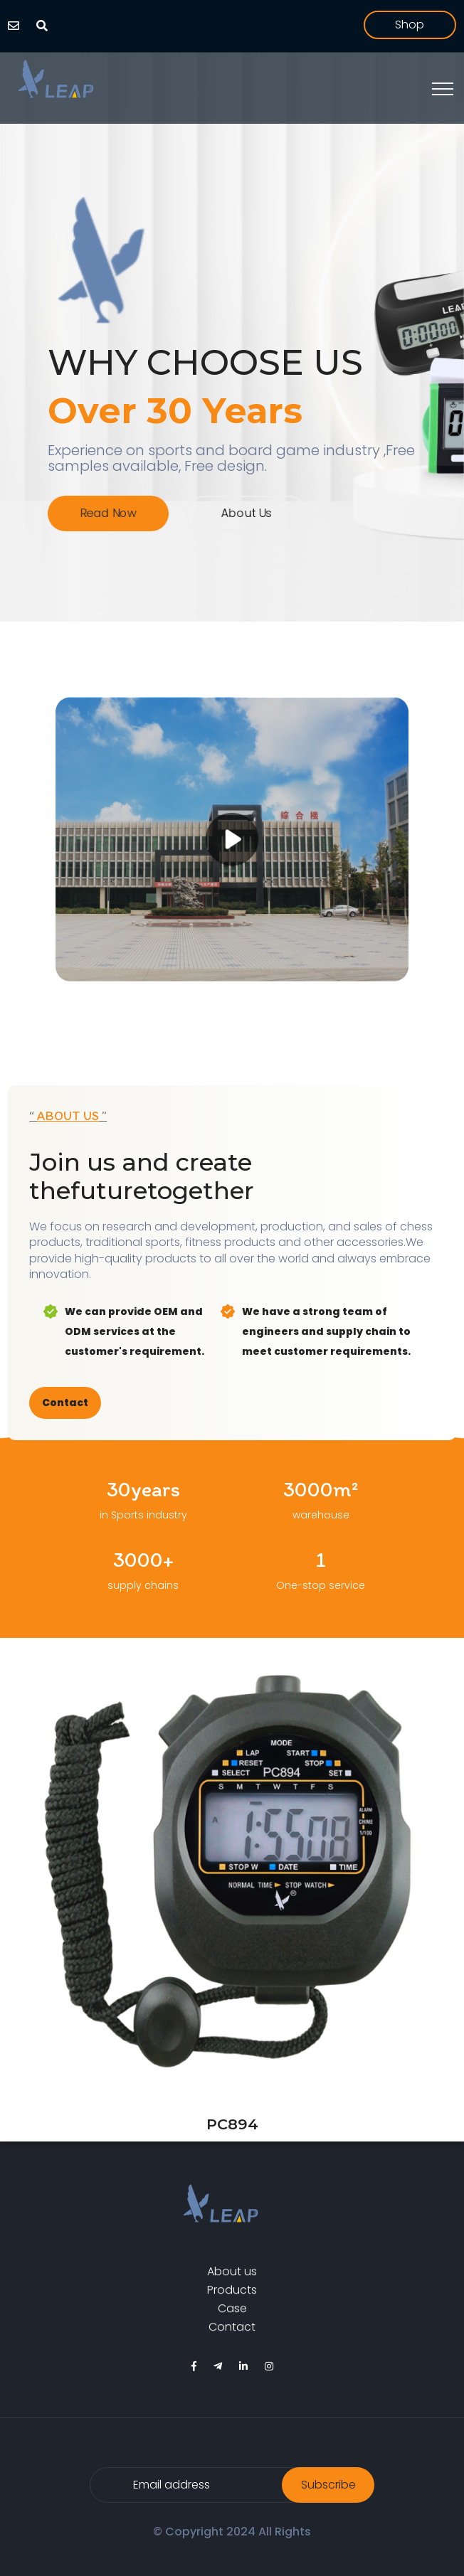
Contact (65, 1402)
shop (409, 24)
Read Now (114, 513)
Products (232, 2294)
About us (246, 513)
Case (232, 2313)
